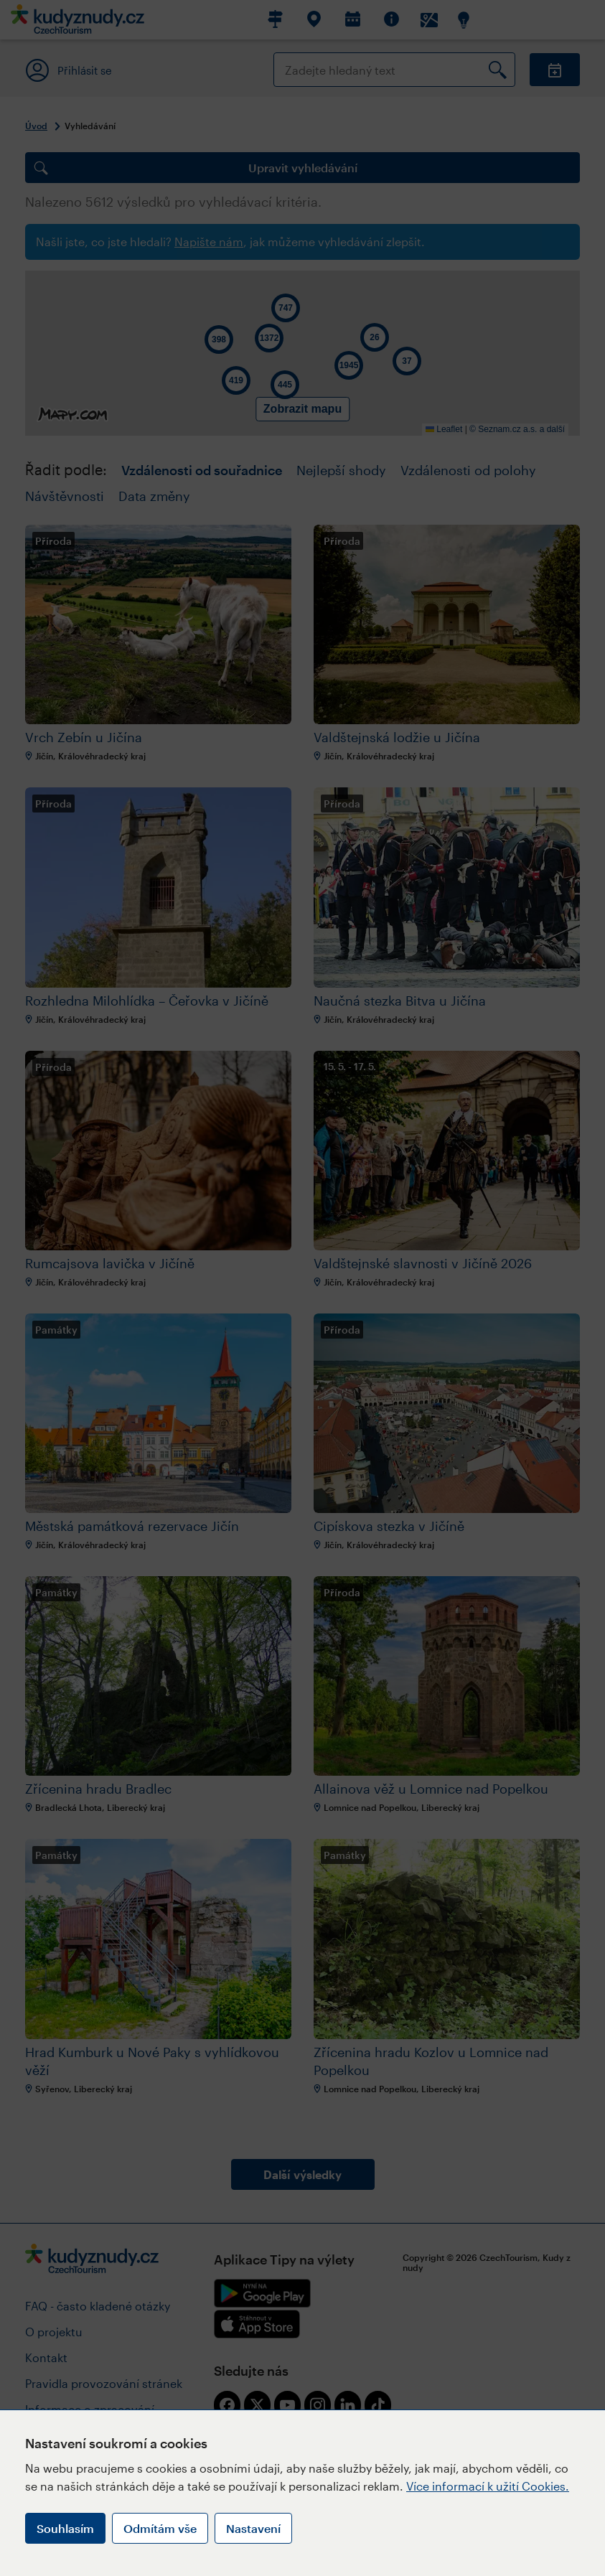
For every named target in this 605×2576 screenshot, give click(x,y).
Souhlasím (65, 2528)
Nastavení (253, 2528)
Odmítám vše (160, 2528)
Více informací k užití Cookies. (487, 2486)
